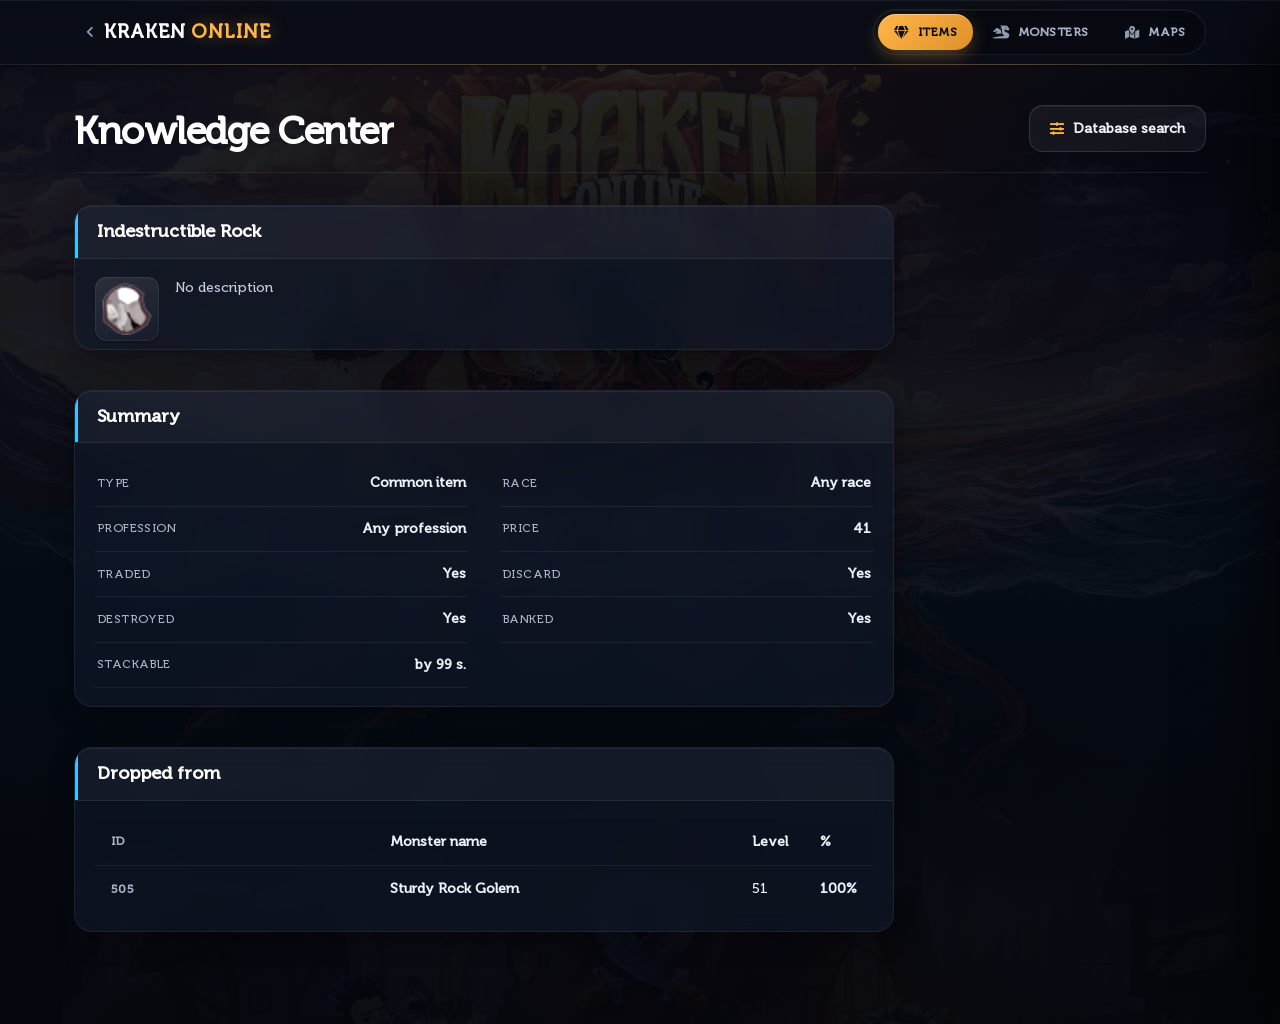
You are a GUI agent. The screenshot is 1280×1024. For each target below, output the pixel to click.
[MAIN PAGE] (180, 32)
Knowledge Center (233, 131)
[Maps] (1155, 32)
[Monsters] (1041, 32)
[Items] (925, 32)
